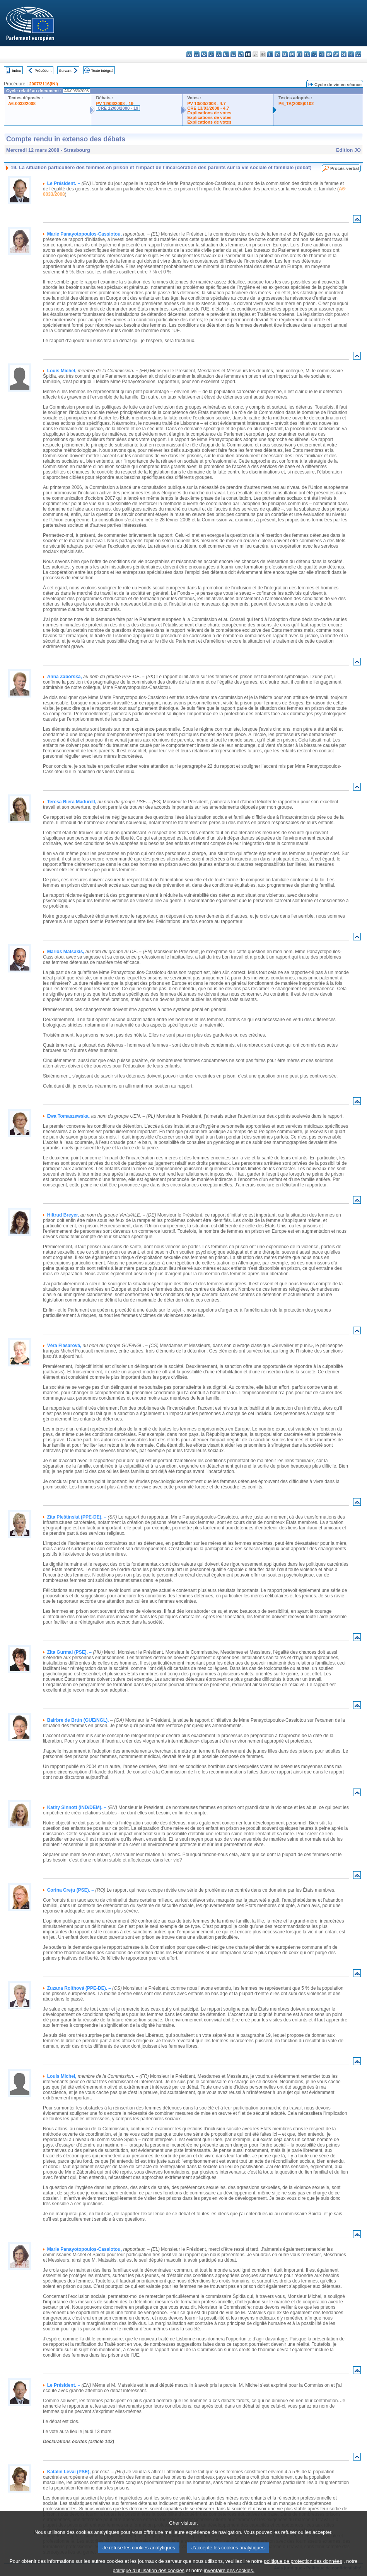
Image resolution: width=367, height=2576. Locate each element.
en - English (241, 54)
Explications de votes (209, 112)
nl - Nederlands (307, 54)
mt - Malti (299, 54)
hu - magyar (292, 54)
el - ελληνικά (233, 54)
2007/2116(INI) (43, 83)
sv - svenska (358, 54)
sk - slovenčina (336, 54)
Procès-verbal (344, 168)
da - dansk (211, 54)
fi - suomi (351, 54)
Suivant (65, 70)
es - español (197, 54)
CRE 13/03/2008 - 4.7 (208, 108)
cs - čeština (204, 54)
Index (16, 70)
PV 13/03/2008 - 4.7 (206, 103)
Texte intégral (102, 70)
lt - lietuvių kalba (285, 54)
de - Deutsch (219, 54)
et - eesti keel (226, 54)
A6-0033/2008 (22, 103)
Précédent (43, 70)
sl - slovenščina (344, 54)
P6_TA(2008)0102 (296, 103)
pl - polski (314, 54)
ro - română (329, 54)
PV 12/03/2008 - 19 (114, 103)
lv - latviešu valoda (277, 54)
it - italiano (270, 54)
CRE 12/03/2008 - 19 (117, 108)
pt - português (321, 54)
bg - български (189, 54)
